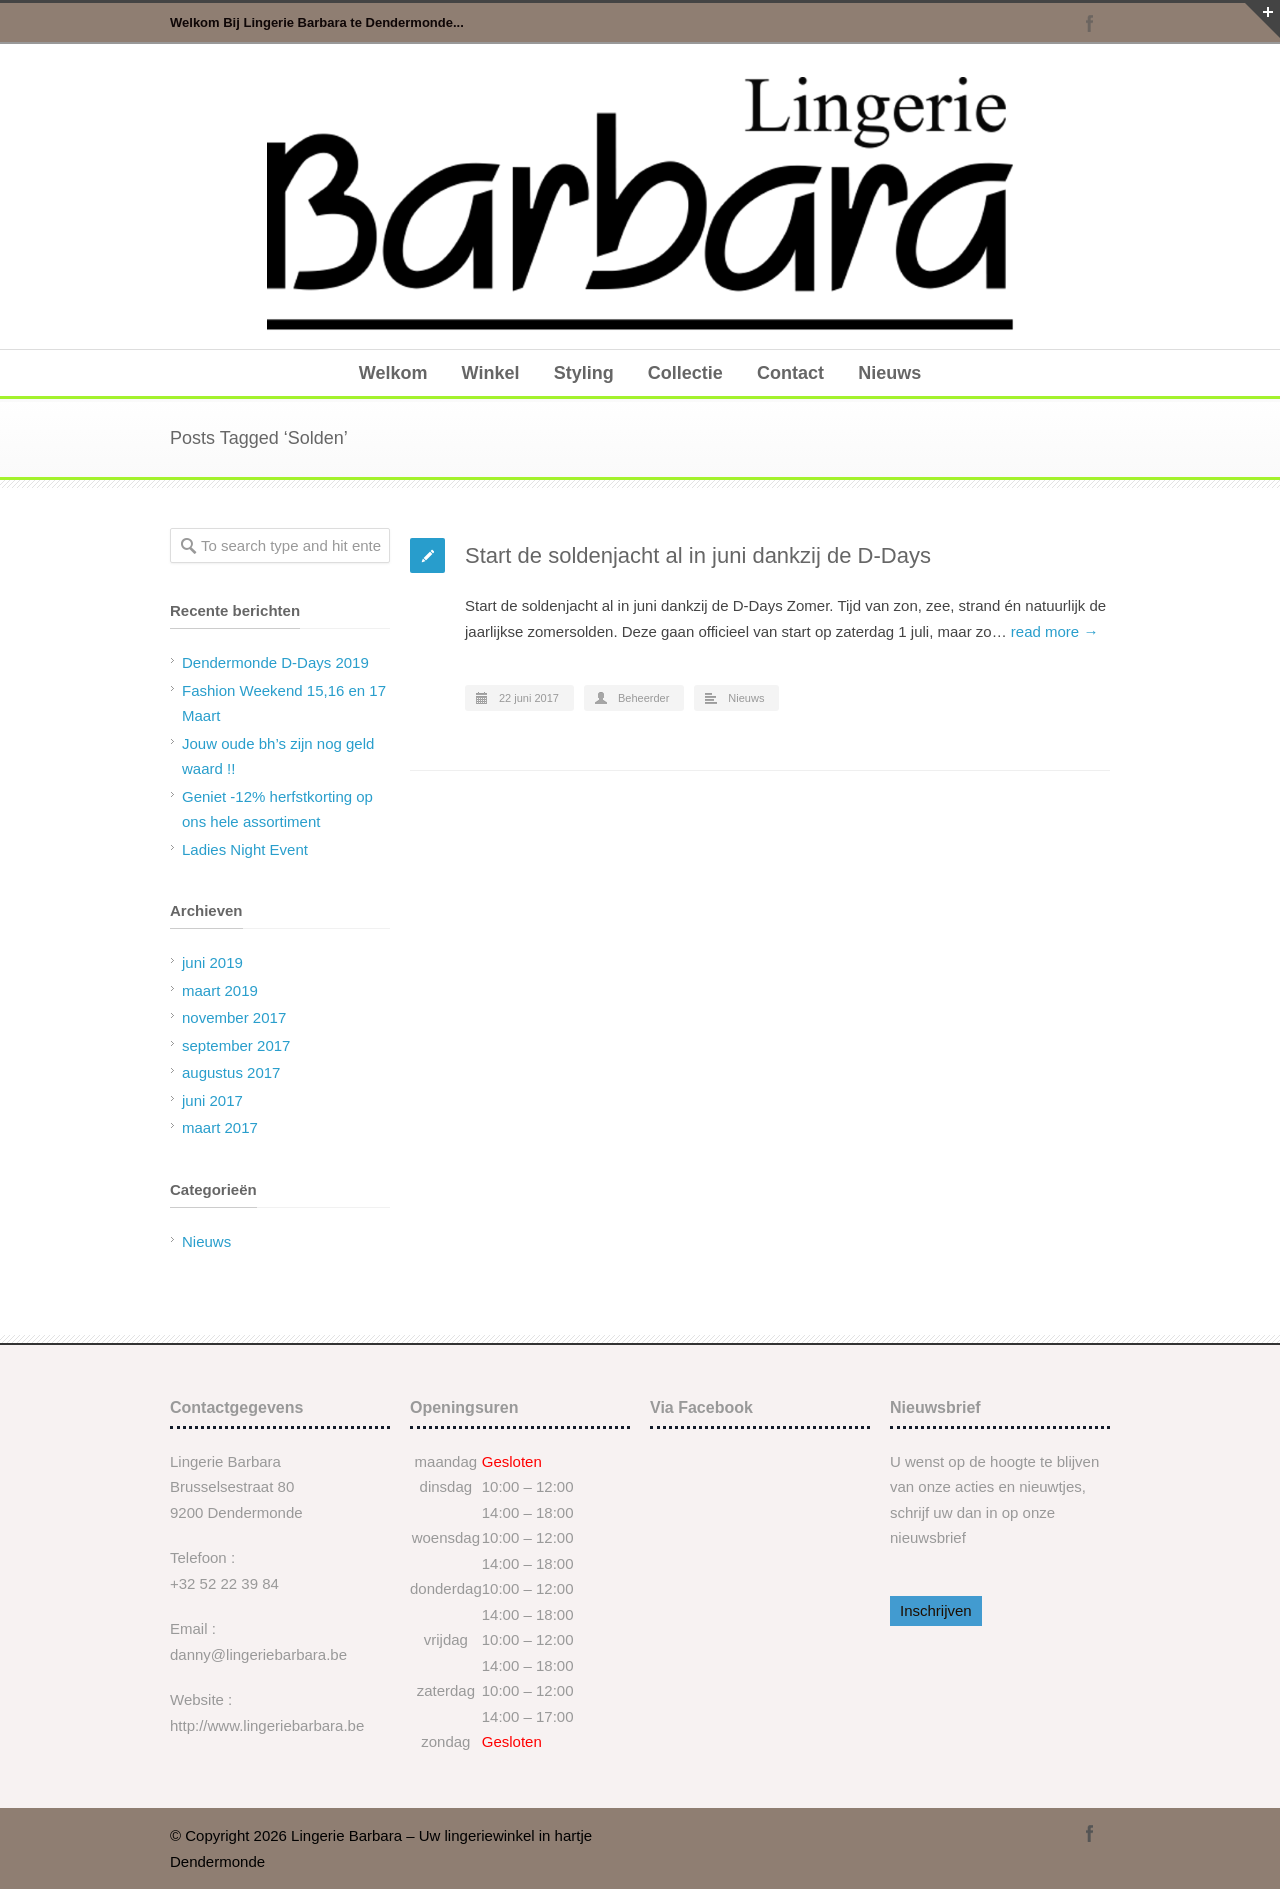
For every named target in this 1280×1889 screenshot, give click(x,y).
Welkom (393, 373)
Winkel (491, 373)
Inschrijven (936, 1610)
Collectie (685, 373)
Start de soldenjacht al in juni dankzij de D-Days (698, 555)
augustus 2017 (231, 1072)
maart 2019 (220, 990)
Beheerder (643, 698)
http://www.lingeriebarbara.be (267, 1725)
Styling (584, 373)
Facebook (1090, 23)
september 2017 (236, 1045)
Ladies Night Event (245, 849)
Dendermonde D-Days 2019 (275, 662)
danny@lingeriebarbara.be (258, 1654)
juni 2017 (212, 1100)
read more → (1055, 631)
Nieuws (889, 373)
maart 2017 (220, 1127)
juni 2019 (212, 962)
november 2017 (234, 1017)
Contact (790, 373)
